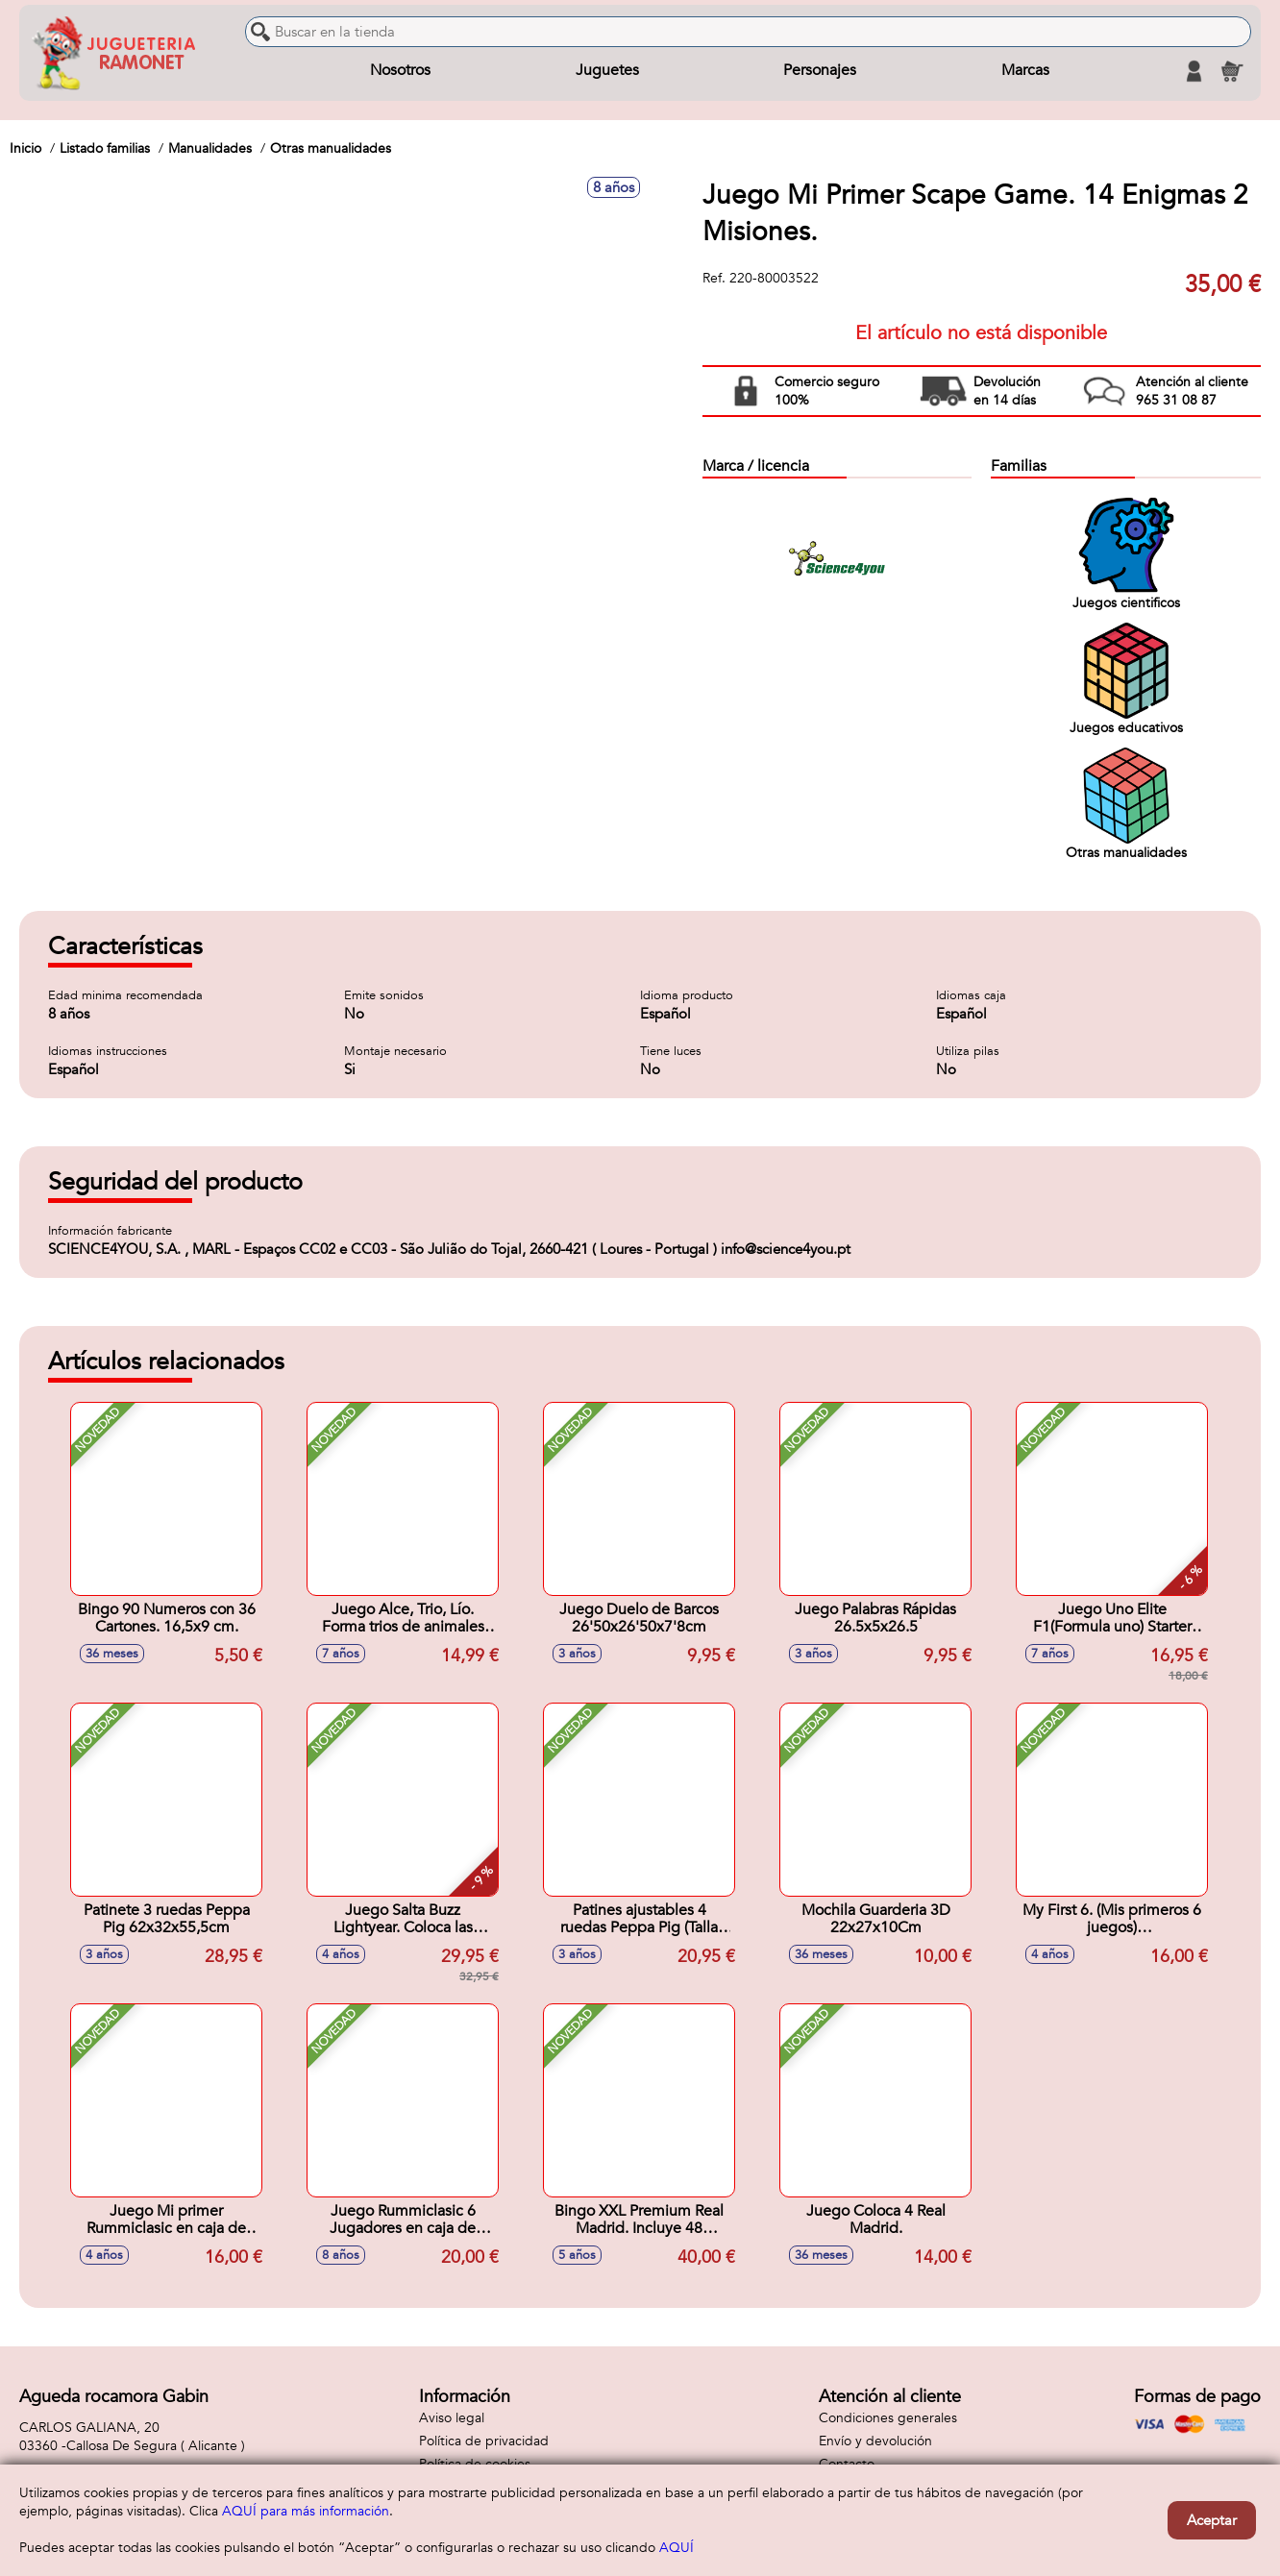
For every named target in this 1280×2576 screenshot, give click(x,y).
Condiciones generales (888, 2418)
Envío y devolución (875, 2441)
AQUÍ (676, 2548)
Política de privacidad (484, 2441)
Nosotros (400, 71)
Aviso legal (451, 2418)
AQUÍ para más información (305, 2511)
